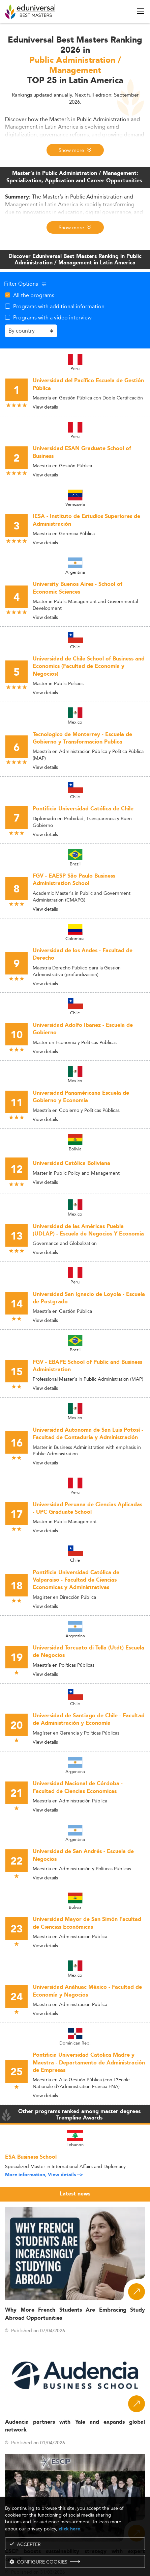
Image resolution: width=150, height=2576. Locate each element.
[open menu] (140, 11)
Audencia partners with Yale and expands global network (75, 2426)
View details (45, 407)
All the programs (33, 295)
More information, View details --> (44, 2175)
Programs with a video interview (52, 317)
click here (69, 2529)
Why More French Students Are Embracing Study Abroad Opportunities (75, 2314)
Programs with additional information (58, 306)
